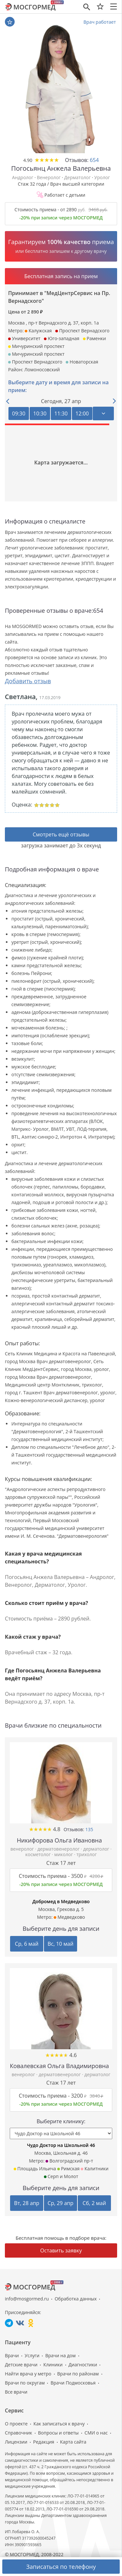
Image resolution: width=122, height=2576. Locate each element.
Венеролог (49, 177)
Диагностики (83, 2364)
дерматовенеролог (59, 1849)
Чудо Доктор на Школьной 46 (61, 2145)
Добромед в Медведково (60, 1901)
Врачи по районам (78, 2374)
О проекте (16, 2424)
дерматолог (97, 1849)
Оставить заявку (61, 2250)
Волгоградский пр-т (69, 2161)
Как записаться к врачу (59, 2424)
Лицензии (16, 2442)
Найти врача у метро (28, 2374)
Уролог (102, 177)
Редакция (43, 2442)
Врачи (12, 2355)
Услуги (32, 2355)
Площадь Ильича (35, 2168)
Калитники (94, 2168)
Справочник (18, 2433)
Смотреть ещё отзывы (61, 834)
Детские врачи (21, 2364)
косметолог (38, 1854)
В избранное (10, 22)
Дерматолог (77, 177)
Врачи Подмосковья (72, 2383)
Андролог (22, 177)
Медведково (69, 1917)
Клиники (52, 2364)
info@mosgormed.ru (27, 2299)
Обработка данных (76, 2299)
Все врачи (16, 2392)
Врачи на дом (60, 2355)
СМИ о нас (96, 2433)
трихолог (86, 1854)
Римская (68, 2168)
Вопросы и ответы (58, 2433)
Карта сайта (73, 2442)
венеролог (22, 1849)
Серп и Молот (61, 2176)
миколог (64, 1854)
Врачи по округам (25, 2383)
